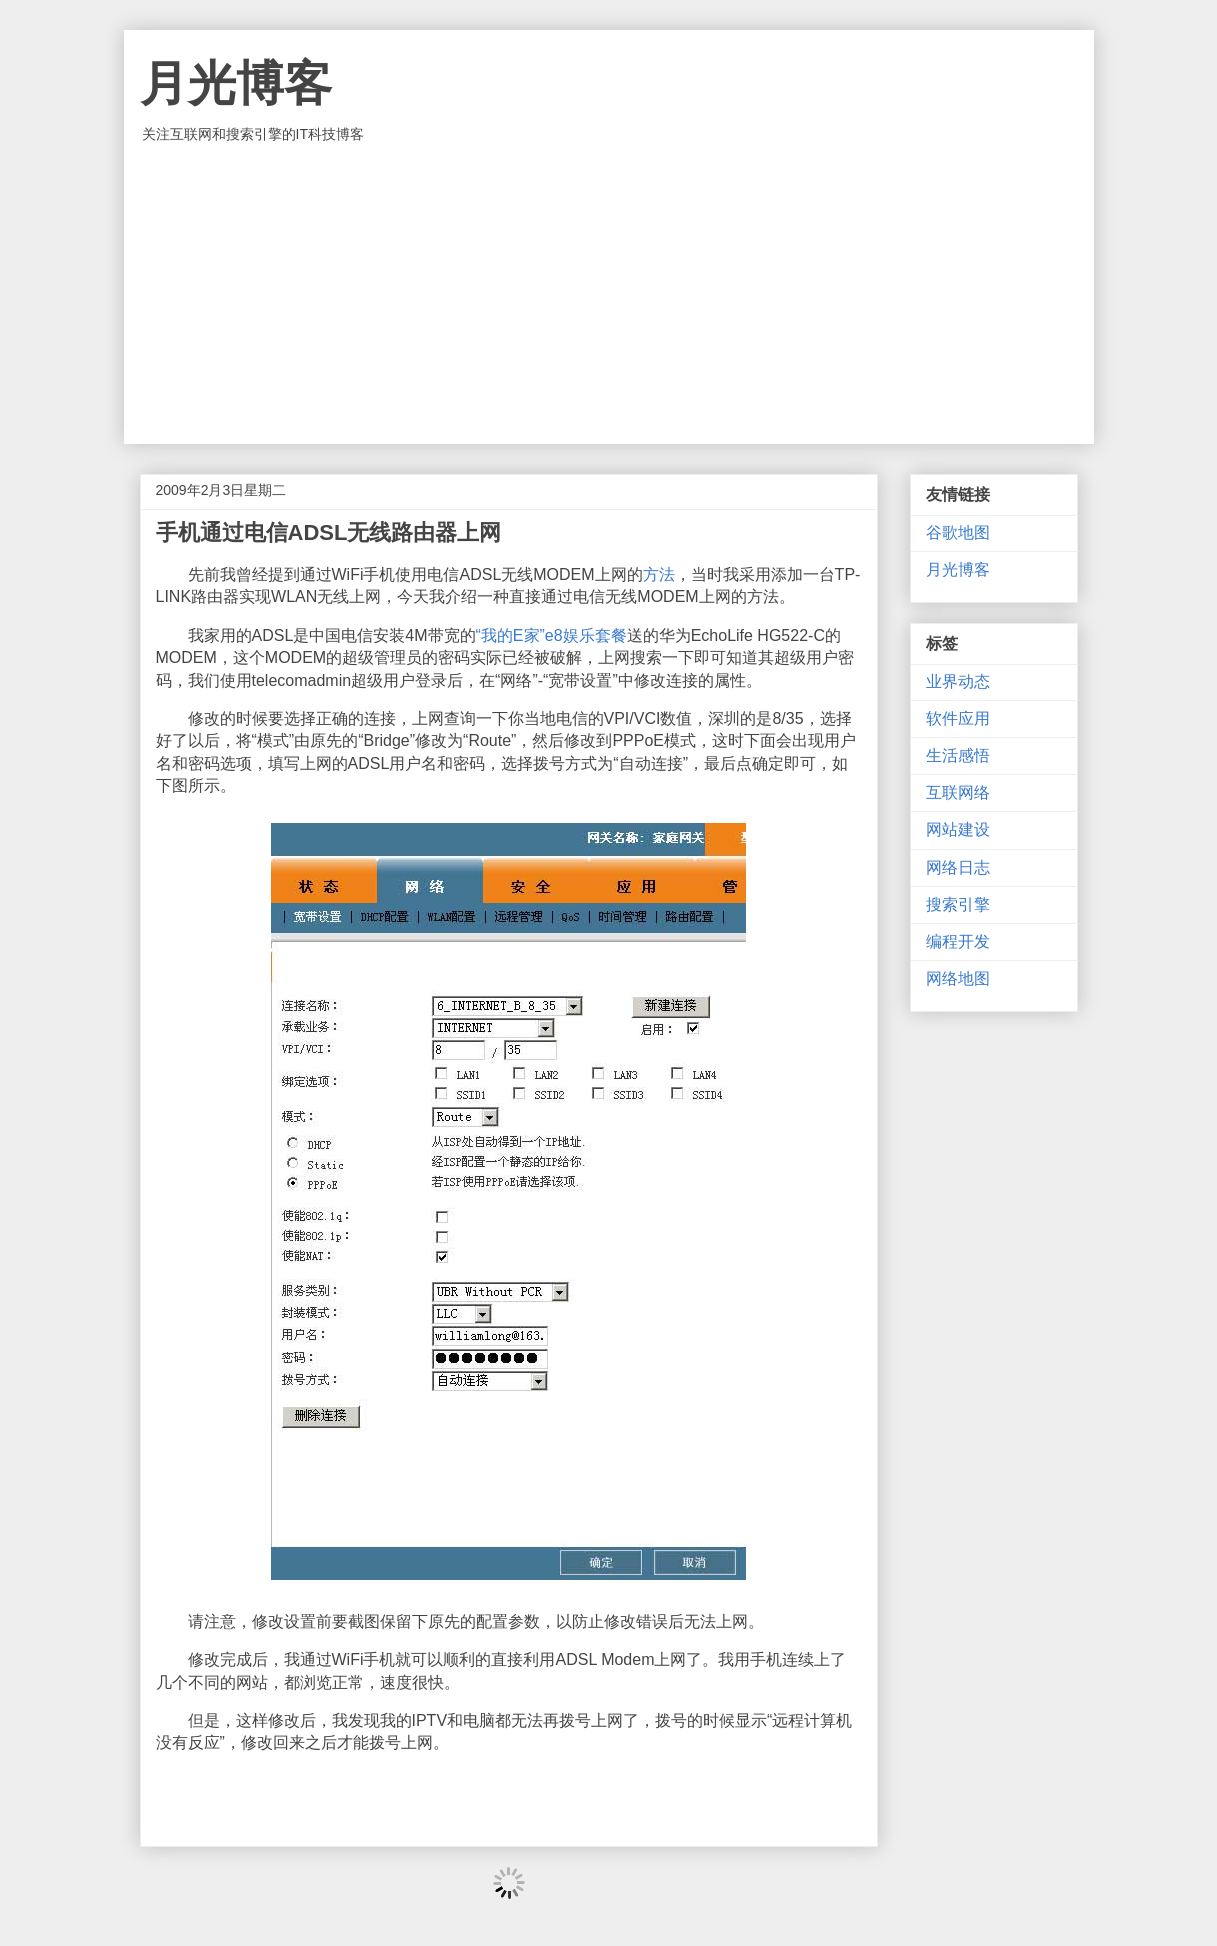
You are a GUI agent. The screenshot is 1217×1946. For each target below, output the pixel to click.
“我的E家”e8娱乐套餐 (551, 635)
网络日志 (958, 867)
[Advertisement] (609, 294)
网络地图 (958, 978)
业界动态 (958, 681)
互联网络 (958, 792)
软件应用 (958, 718)
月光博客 (236, 83)
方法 (659, 574)
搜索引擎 (958, 904)
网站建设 (958, 829)
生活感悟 (958, 755)
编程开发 (958, 941)
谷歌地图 (958, 532)
